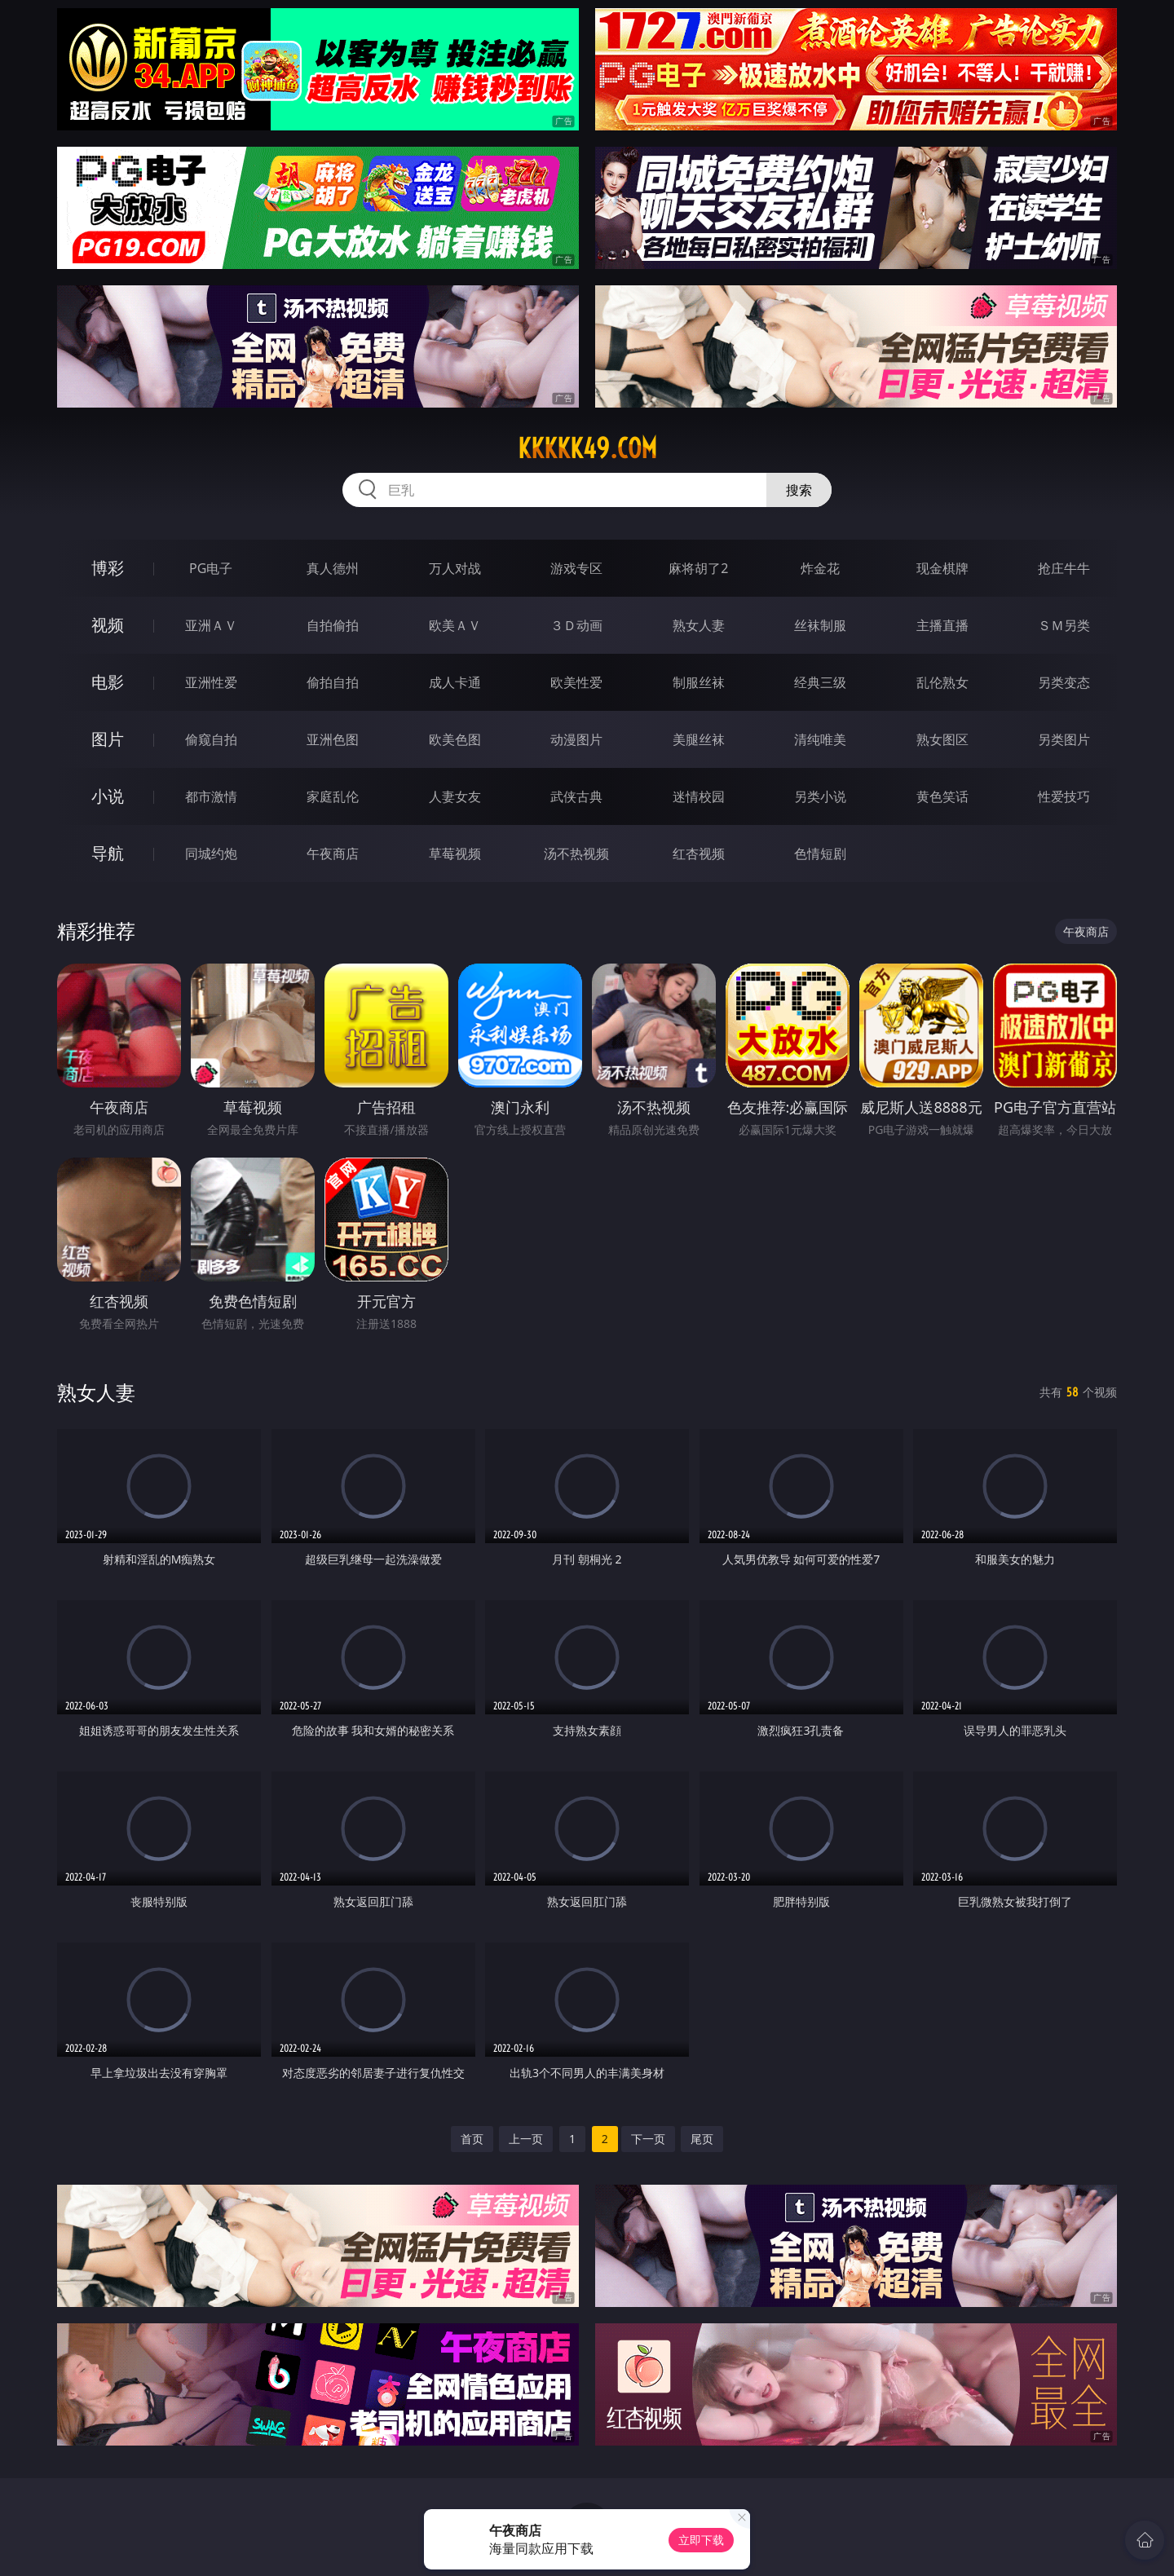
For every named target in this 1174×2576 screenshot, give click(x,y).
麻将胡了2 (698, 568)
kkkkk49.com (587, 448)
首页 (472, 2138)
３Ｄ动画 (576, 625)
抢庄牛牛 (1064, 568)
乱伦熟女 (942, 682)
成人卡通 (455, 682)
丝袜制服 (820, 625)
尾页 (702, 2138)
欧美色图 (455, 739)
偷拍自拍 (333, 682)
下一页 (648, 2138)
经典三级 (820, 682)
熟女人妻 (699, 625)
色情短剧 (820, 853)
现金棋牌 (942, 568)
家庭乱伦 (333, 796)
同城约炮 (211, 853)
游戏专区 (576, 568)
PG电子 (210, 568)
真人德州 (333, 568)
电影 (107, 682)
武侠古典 (576, 796)
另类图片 (1064, 739)
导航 (107, 853)
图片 (107, 739)
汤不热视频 (576, 853)
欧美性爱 (576, 682)
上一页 (526, 2138)
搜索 (799, 490)
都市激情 (211, 796)
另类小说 (820, 796)
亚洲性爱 (211, 682)
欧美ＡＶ (455, 625)
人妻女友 (455, 796)
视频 (107, 625)
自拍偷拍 (333, 625)
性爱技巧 (1064, 796)
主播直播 (942, 625)
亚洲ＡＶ (211, 625)
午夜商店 (333, 853)
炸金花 (820, 568)
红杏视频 (699, 853)
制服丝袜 (699, 682)
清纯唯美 (820, 739)
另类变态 (1064, 682)
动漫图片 (576, 739)
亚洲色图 (333, 739)
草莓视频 (455, 853)
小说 (107, 796)
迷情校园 (699, 796)
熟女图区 (942, 739)
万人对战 (455, 568)
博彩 (107, 568)
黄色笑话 (942, 796)
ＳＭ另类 (1064, 625)
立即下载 (701, 2539)
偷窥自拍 (211, 739)
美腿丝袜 (699, 739)
